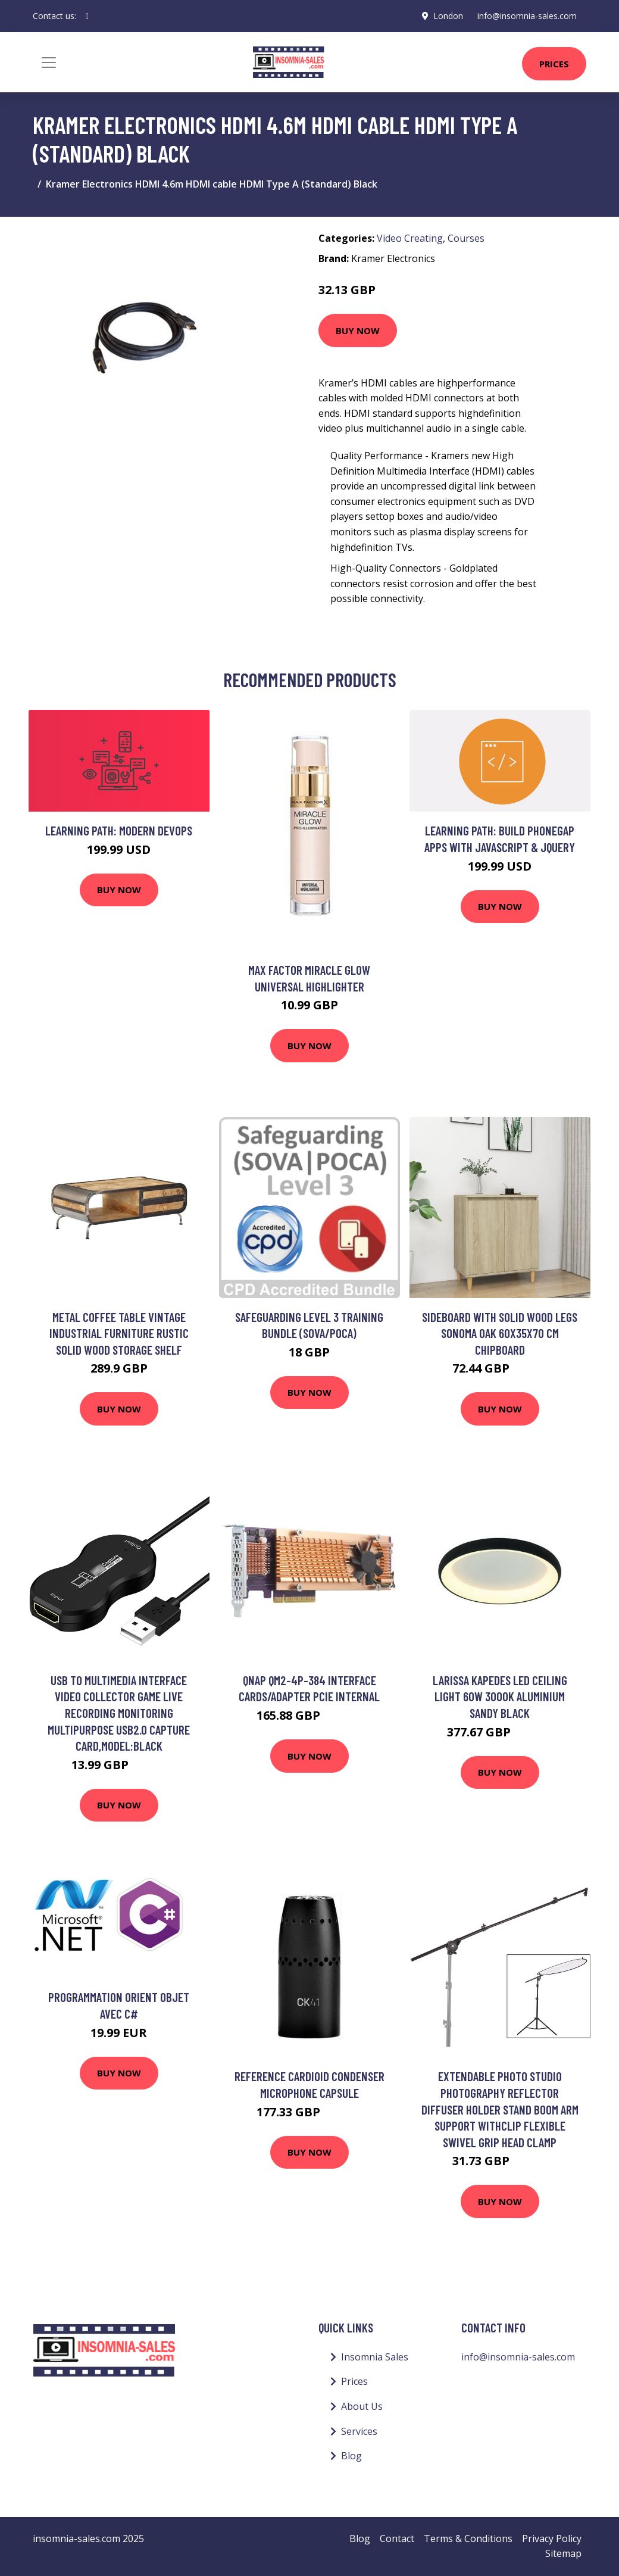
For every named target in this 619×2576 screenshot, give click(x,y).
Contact (397, 2538)
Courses (466, 238)
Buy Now (358, 330)
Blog (351, 2455)
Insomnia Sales (374, 2356)
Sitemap (563, 2553)
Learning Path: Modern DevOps (118, 830)
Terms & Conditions (468, 2538)
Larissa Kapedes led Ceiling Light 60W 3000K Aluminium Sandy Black (500, 1696)
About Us (362, 2406)
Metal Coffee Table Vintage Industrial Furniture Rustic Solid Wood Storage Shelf (119, 1333)
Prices (554, 64)
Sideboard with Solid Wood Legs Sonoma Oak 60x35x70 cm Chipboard (499, 1333)
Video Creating (410, 238)
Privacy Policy (552, 2538)
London (448, 15)
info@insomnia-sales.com (527, 15)
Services (359, 2431)
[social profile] (87, 16)
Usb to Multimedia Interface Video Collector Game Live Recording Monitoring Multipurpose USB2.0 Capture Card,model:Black (119, 1713)
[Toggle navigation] (49, 62)
